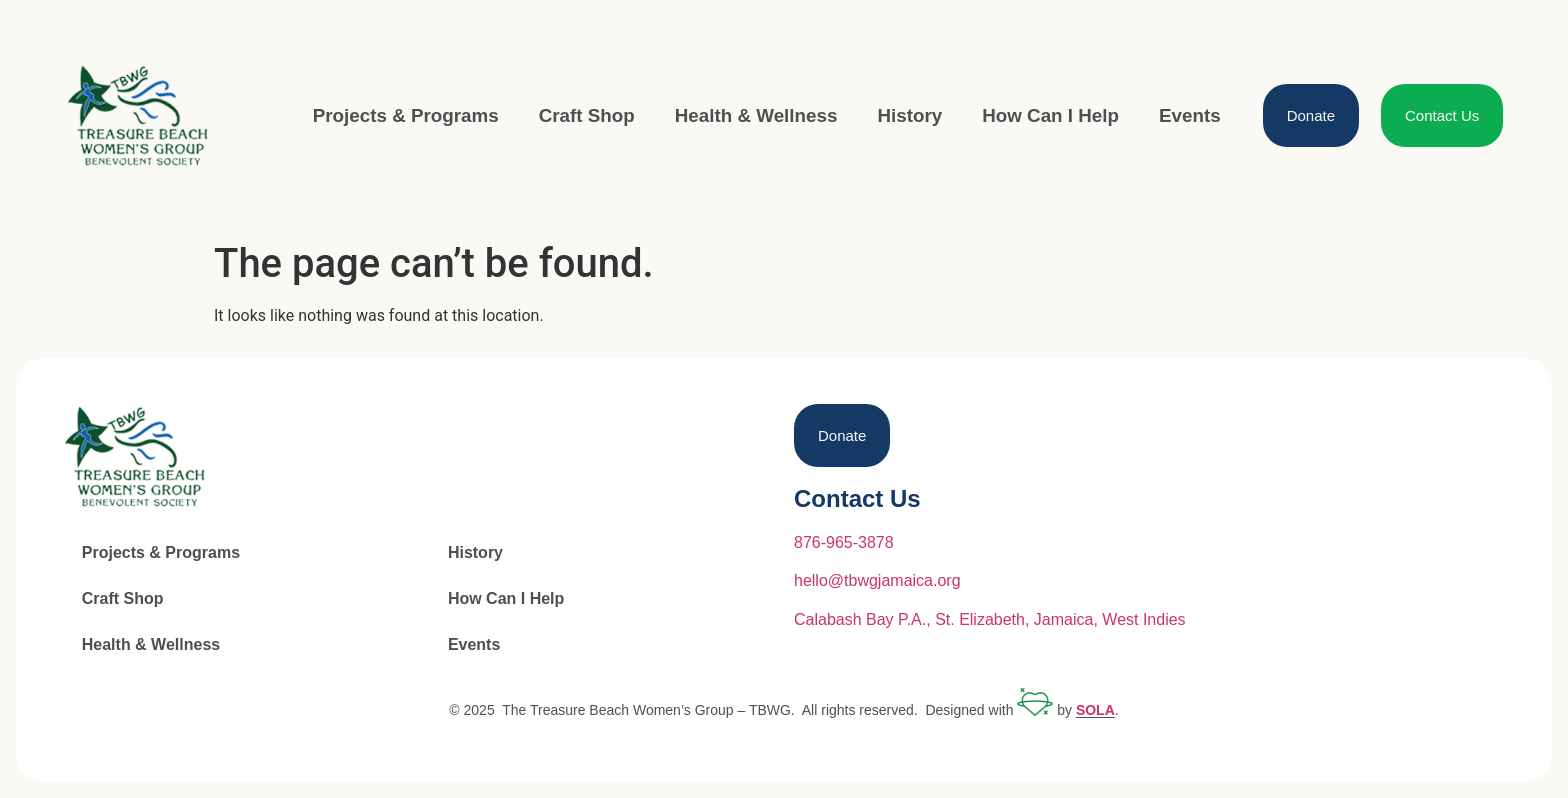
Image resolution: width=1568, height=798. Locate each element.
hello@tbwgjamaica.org (877, 580)
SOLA (1095, 711)
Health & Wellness (756, 115)
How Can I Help (1050, 115)
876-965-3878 (844, 542)
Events (1190, 115)
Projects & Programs (406, 115)
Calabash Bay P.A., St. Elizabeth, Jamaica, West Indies (990, 619)
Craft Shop (587, 115)
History (909, 115)
